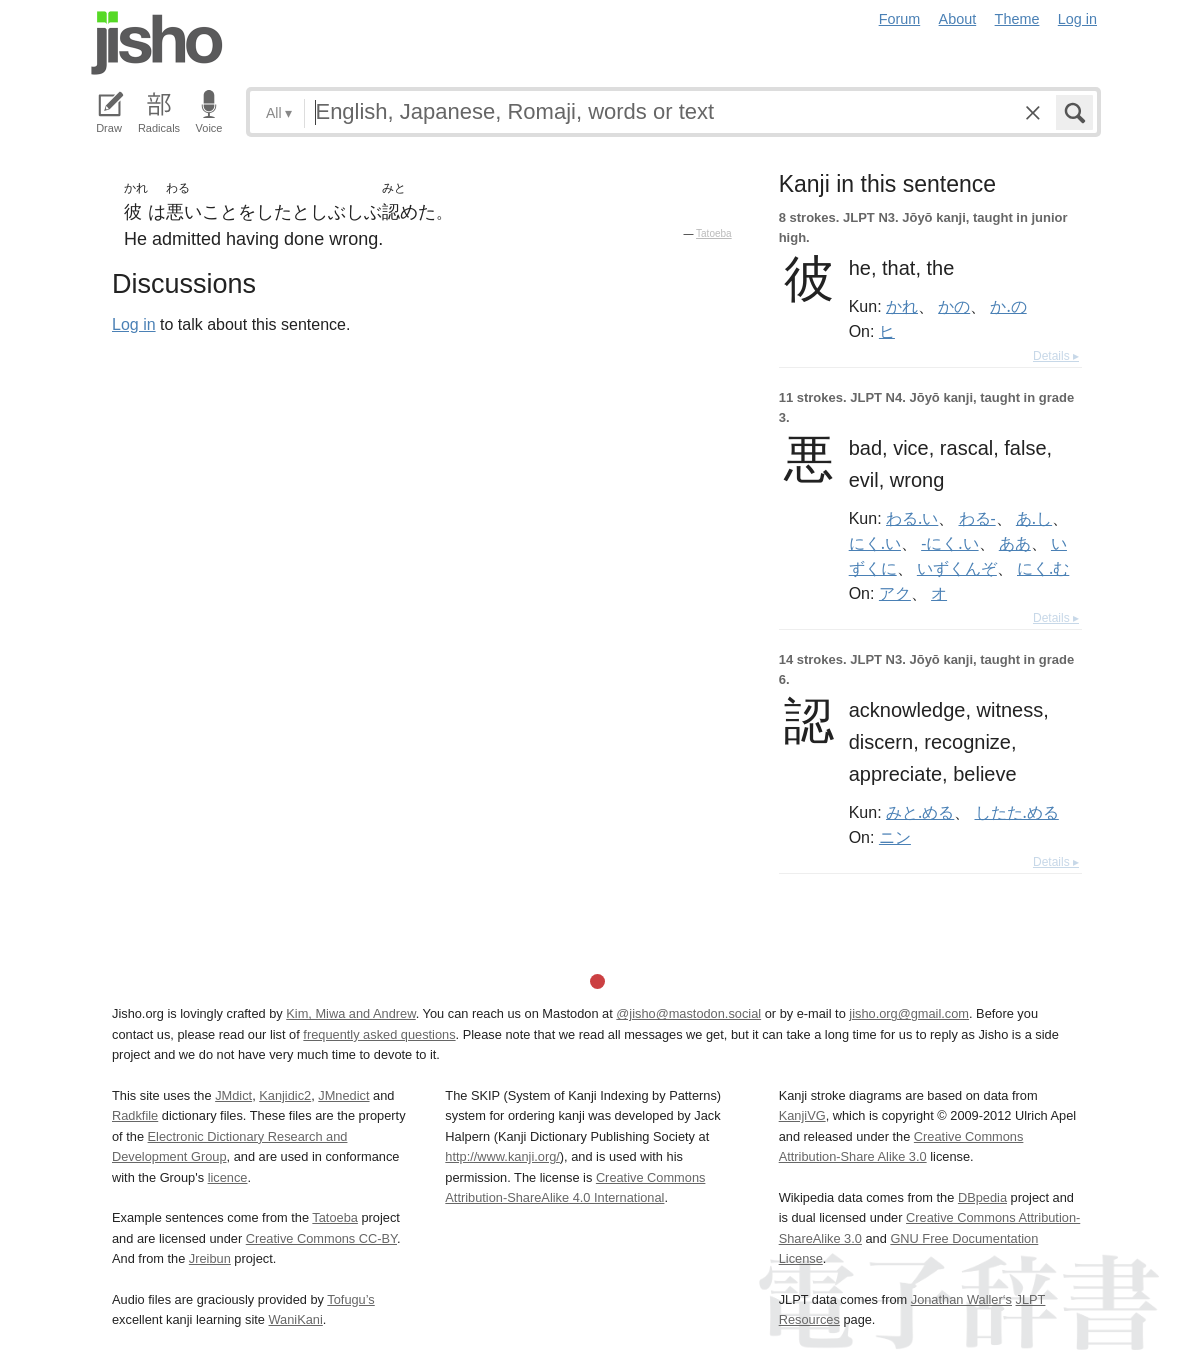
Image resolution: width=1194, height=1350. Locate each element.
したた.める (1017, 812)
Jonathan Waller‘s (961, 1299)
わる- (977, 518)
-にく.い (949, 543)
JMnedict (343, 1095)
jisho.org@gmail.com (909, 1013)
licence (228, 1177)
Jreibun (210, 1258)
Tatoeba (714, 233)
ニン (895, 837)
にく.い (875, 543)
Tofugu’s (350, 1299)
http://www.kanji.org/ (502, 1156)
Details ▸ (1056, 356)
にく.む (1043, 568)
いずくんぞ (957, 568)
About (958, 19)
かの (954, 306)
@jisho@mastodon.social (688, 1013)
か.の (1008, 306)
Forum (900, 19)
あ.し (1034, 518)
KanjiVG (802, 1115)
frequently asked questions (379, 1034)
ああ (1015, 543)
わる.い (912, 518)
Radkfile (135, 1115)
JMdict (233, 1095)
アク (895, 593)
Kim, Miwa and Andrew (350, 1013)
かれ (902, 306)
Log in (1077, 19)
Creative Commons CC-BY (321, 1238)
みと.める (920, 812)
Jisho (157, 43)
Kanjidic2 (285, 1095)
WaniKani (296, 1319)
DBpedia (982, 1197)
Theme (1017, 19)
